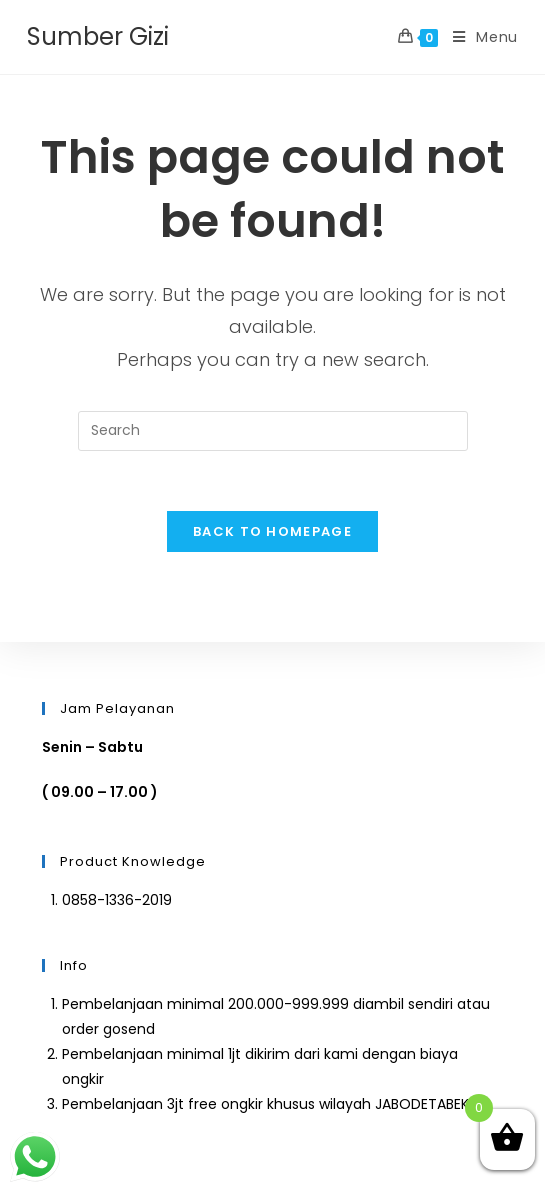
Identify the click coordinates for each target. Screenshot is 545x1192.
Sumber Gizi (98, 36)
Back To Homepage (272, 531)
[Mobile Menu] (478, 37)
